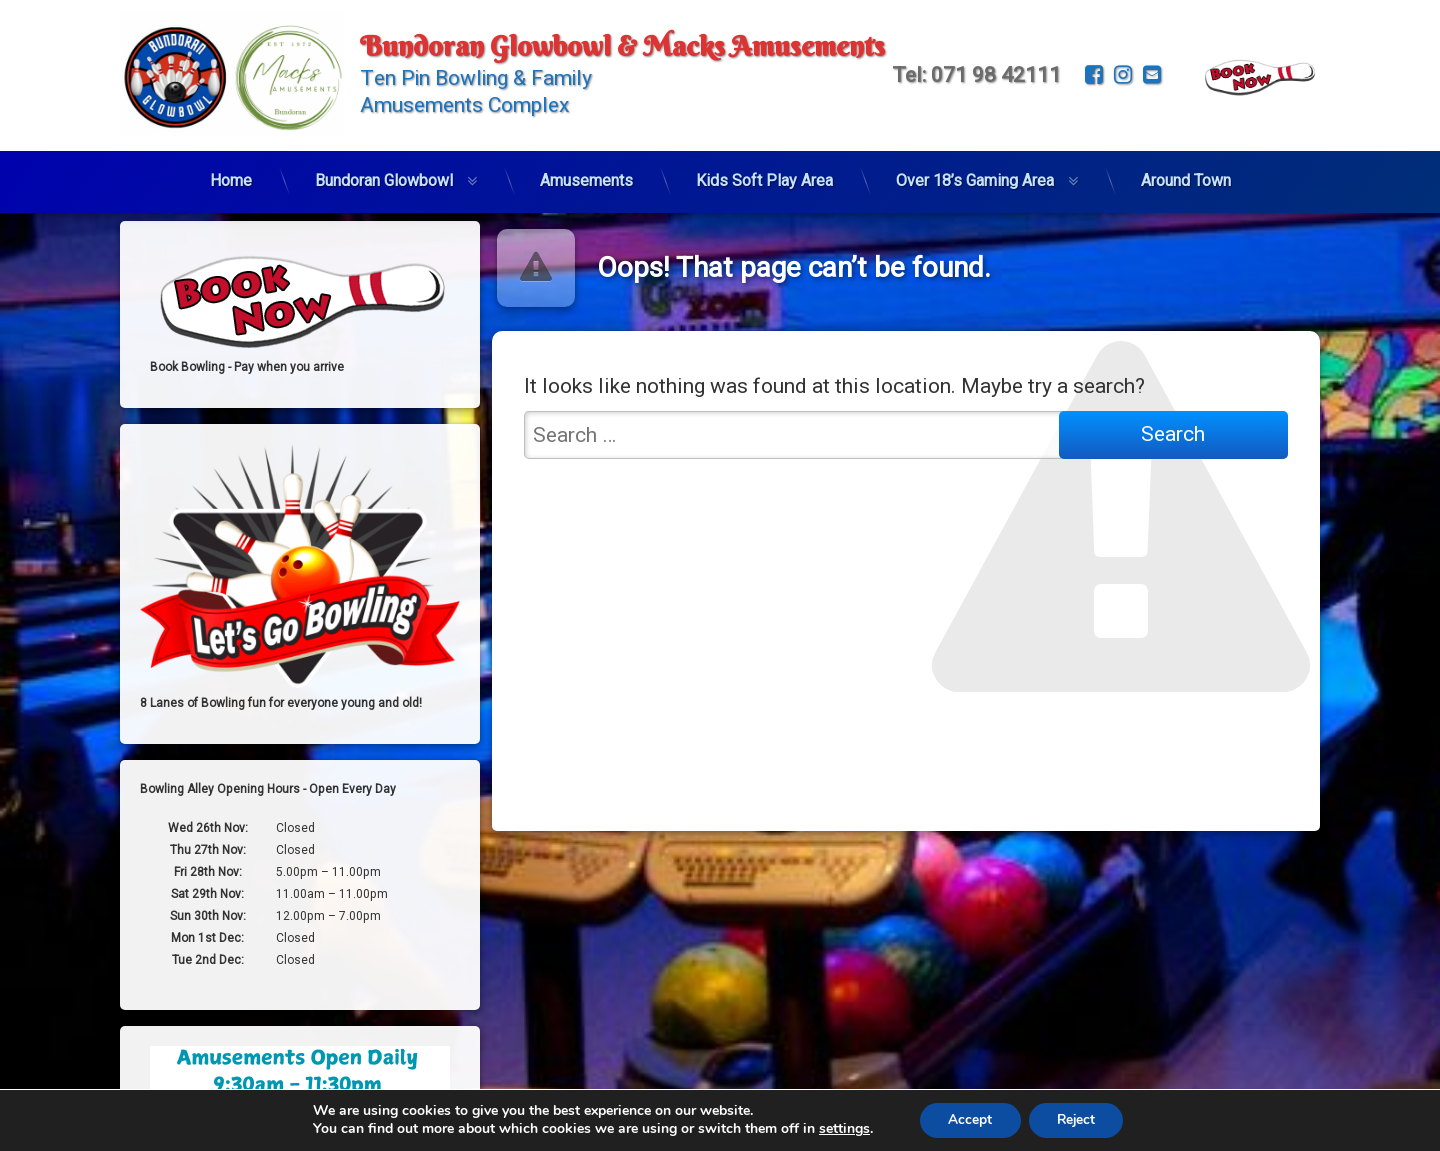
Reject (1078, 1119)
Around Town (1186, 174)
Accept (968, 1119)
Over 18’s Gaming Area (975, 174)
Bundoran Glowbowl (384, 174)
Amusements (586, 174)
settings (839, 1129)
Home (231, 174)
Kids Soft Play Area (764, 174)
